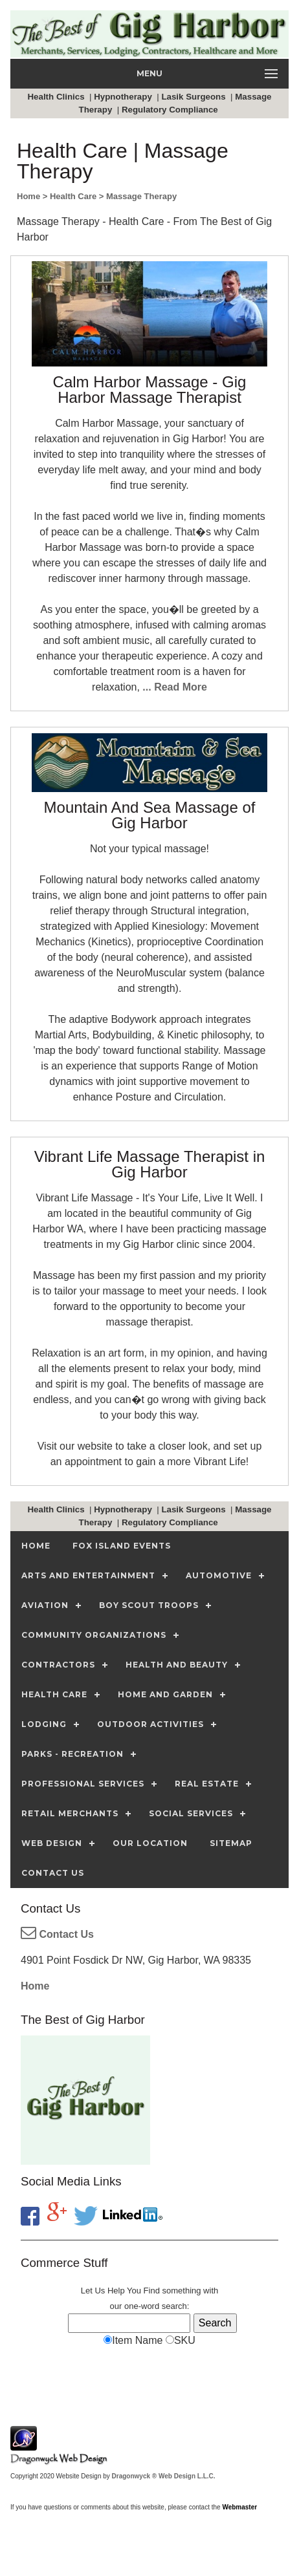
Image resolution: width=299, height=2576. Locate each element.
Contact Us (57, 1934)
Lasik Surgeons (194, 97)
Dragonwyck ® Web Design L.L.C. (164, 2476)
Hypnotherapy (124, 97)
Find (152, 2290)
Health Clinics (57, 97)
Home (35, 1985)
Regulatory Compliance (171, 109)
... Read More (174, 687)
